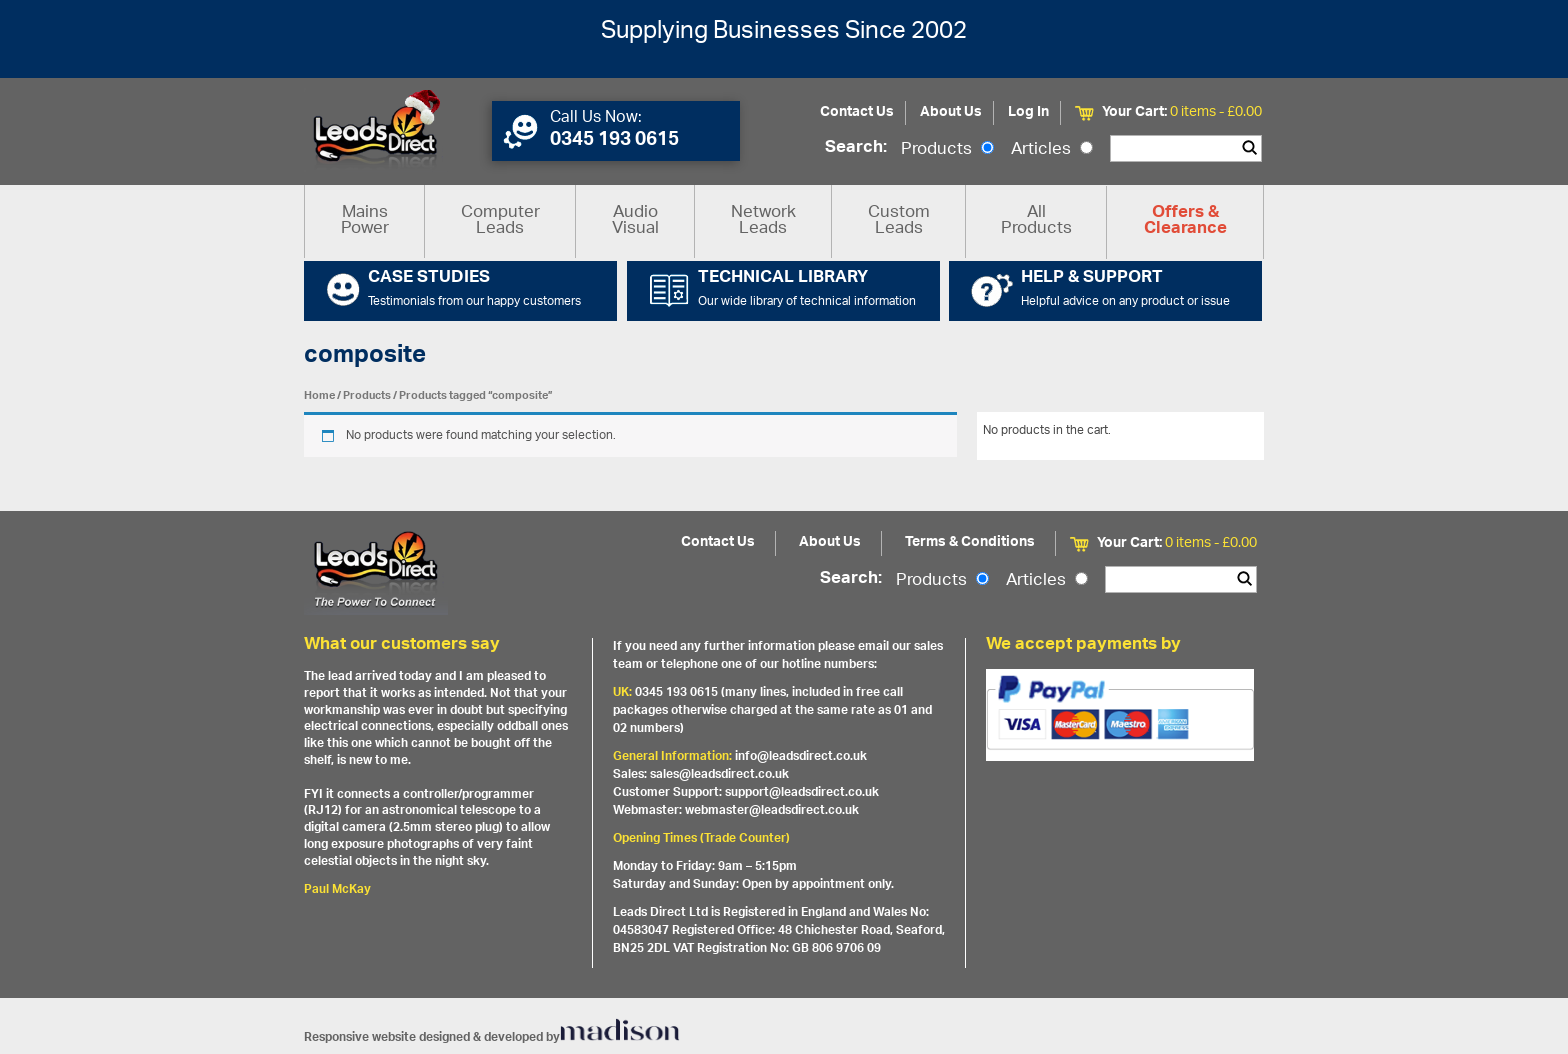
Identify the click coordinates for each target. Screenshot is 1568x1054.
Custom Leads (899, 221)
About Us (951, 112)
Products (947, 150)
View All (1227, 434)
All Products (1036, 221)
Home (319, 395)
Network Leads (763, 221)
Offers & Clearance (1185, 222)
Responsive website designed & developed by (492, 1037)
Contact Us (857, 112)
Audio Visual (635, 221)
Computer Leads (500, 221)
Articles (1052, 150)
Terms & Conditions (970, 542)
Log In (1028, 112)
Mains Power (365, 221)
